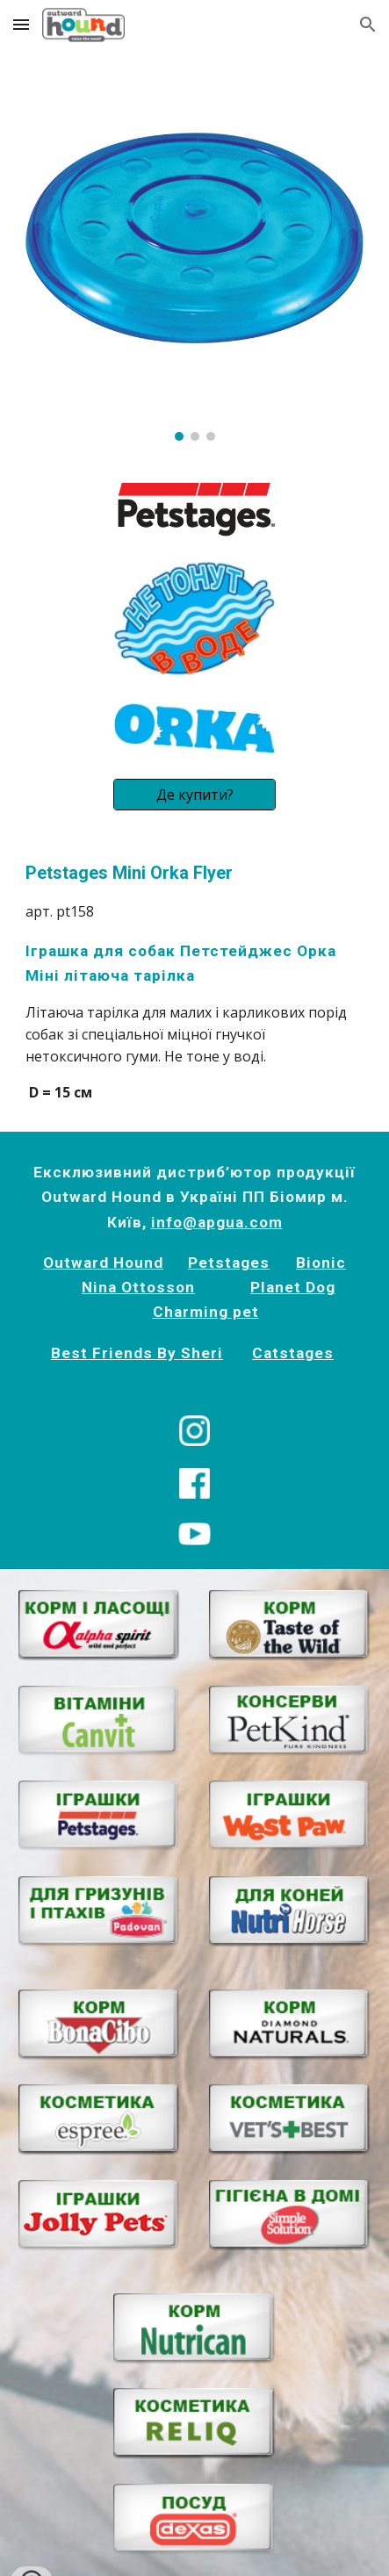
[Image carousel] (194, 255)
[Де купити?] (194, 794)
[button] (21, 24)
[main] (194, 982)
